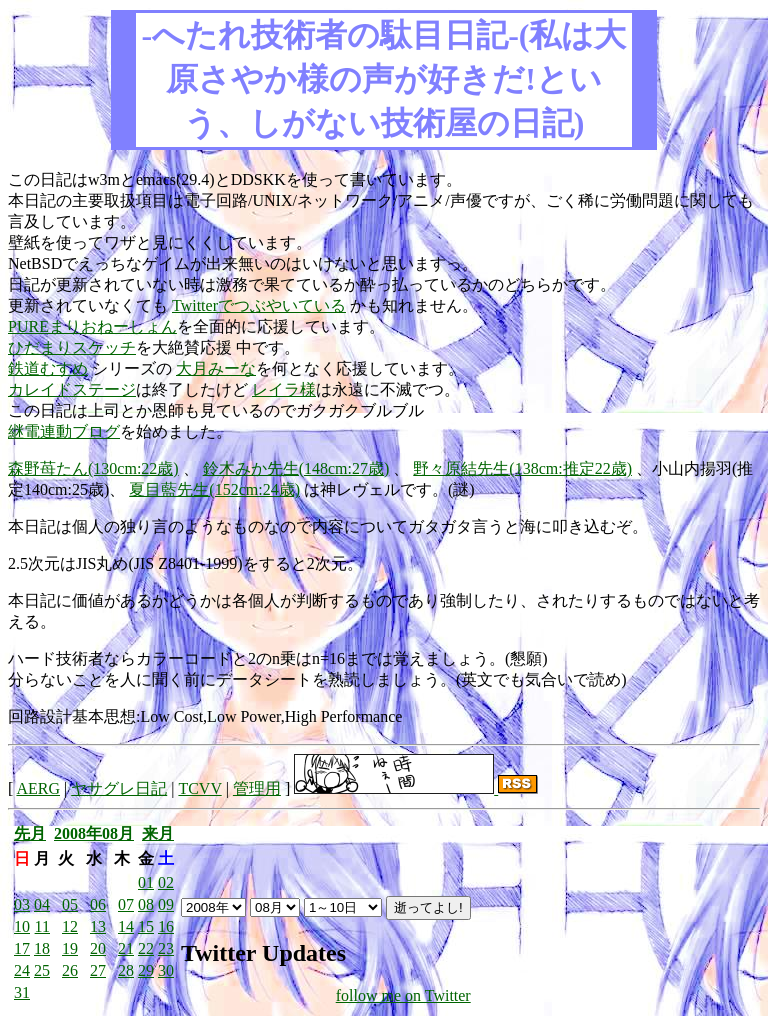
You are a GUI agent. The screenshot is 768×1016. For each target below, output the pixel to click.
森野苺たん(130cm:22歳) (93, 468)
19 (70, 948)
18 (42, 948)
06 (98, 904)
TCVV (199, 788)
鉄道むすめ (48, 368)
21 (126, 948)
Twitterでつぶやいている (259, 305)
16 (166, 926)
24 (22, 970)
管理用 (257, 788)
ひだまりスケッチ (72, 347)
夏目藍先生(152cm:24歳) (214, 489)
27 (98, 970)
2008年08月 (94, 833)
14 (126, 926)
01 (146, 882)
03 (22, 904)
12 (70, 926)
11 (42, 926)
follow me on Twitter (403, 995)
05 (70, 904)
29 (146, 970)
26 (70, 970)
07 (126, 904)
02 (166, 882)
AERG (38, 788)
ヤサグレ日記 (119, 788)
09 (166, 904)
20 (98, 948)
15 (146, 926)
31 (22, 992)
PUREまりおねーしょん (92, 326)
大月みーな (216, 368)
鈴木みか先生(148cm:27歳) (296, 468)
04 (42, 904)
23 (166, 948)
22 (146, 948)
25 (42, 970)
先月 (30, 833)
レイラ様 (284, 389)
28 (126, 970)
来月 (158, 833)
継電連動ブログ (64, 431)
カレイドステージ (72, 389)
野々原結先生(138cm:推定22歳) (522, 468)
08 (146, 904)
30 (166, 970)
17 (22, 948)
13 (98, 926)
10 (22, 926)
